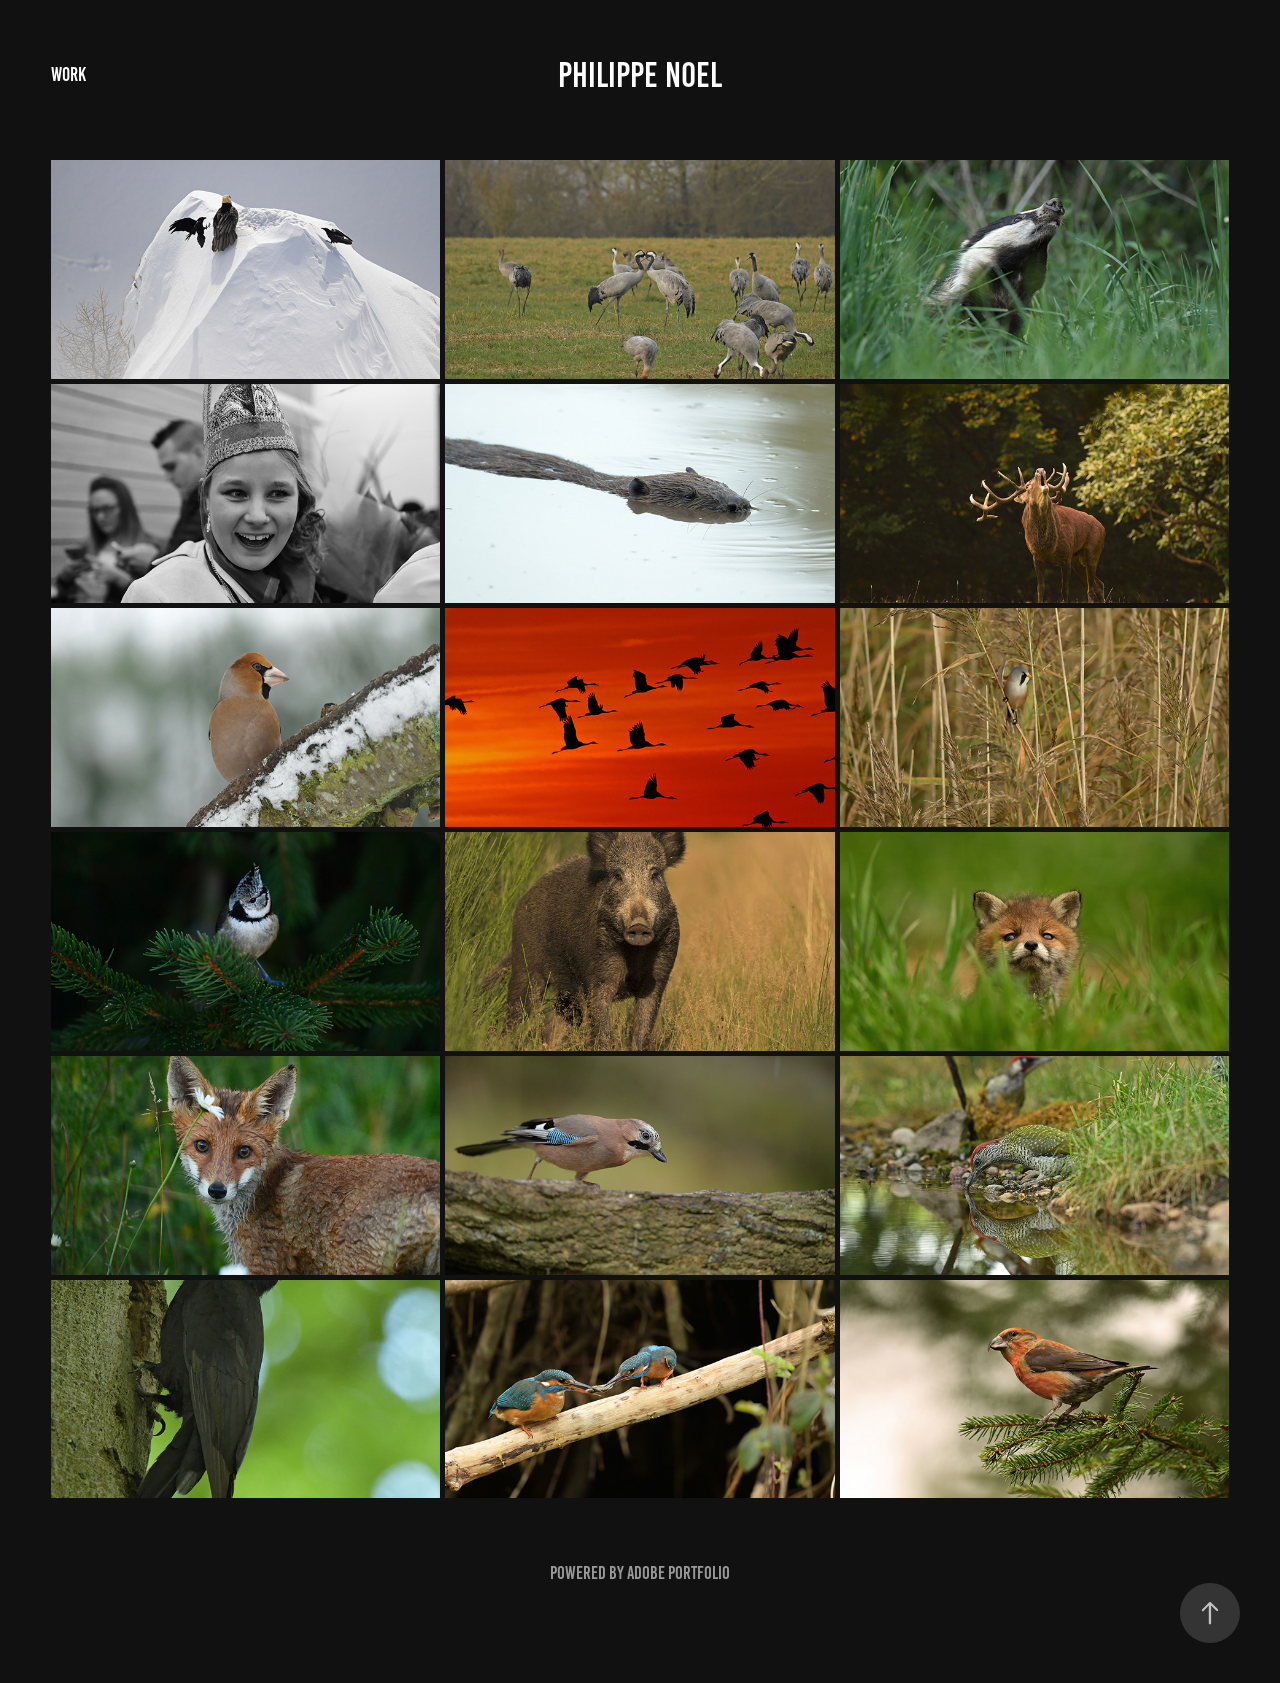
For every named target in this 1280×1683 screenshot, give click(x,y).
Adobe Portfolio (678, 1573)
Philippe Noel (640, 75)
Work (68, 74)
